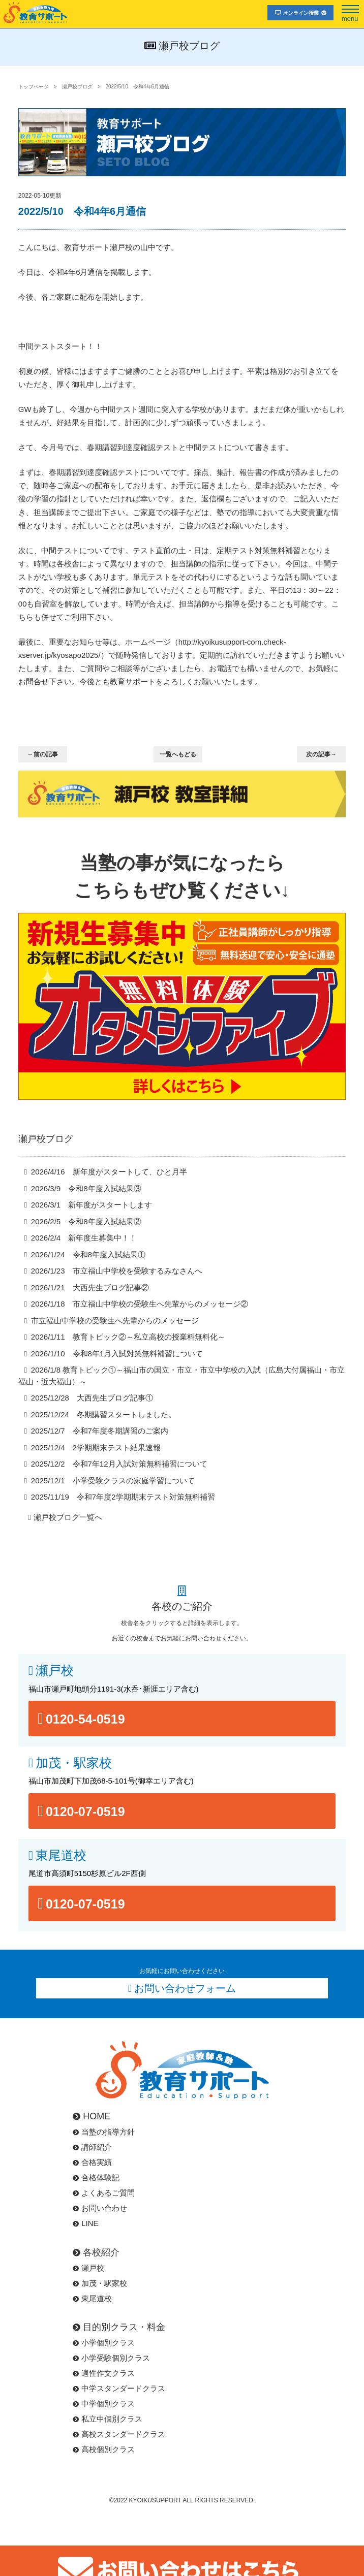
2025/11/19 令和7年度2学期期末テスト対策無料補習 (123, 1496)
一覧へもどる (178, 754)
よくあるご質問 (104, 2192)
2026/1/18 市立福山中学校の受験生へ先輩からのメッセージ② (139, 1303)
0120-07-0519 (85, 1811)
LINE (85, 2223)
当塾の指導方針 (104, 2131)
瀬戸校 (55, 1670)
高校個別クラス (104, 2449)
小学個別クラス (104, 2342)
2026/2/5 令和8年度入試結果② (86, 1221)
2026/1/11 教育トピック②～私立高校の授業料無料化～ (128, 1336)
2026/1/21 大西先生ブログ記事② (90, 1287)
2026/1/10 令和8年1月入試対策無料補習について (117, 1353)
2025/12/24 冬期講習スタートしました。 (103, 1414)
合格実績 (92, 2162)
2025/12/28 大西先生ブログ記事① (92, 1397)
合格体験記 (96, 2177)
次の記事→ (321, 754)
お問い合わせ (100, 2208)
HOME (91, 2116)
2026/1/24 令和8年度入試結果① (88, 1254)
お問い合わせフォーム (185, 1988)
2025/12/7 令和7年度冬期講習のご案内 (99, 1430)
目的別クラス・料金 (119, 2327)
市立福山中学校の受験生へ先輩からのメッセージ (115, 1320)
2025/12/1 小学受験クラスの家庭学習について (113, 1480)
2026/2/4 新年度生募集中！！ (84, 1237)
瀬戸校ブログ (77, 86)
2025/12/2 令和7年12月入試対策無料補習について (119, 1463)
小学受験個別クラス (111, 2358)
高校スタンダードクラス (119, 2434)
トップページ (33, 86)
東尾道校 (61, 1855)
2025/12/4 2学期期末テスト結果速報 (96, 1447)
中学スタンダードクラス (119, 2388)
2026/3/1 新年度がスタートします (91, 1204)
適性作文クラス (104, 2373)
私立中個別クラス (107, 2418)
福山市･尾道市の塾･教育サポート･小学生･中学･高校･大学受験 (36, 12)
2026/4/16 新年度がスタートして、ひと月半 (109, 1171)
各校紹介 (96, 2252)
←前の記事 (42, 754)
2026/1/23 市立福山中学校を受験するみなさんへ (116, 1270)
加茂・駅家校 (74, 1763)
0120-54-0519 (85, 1719)
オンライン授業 (300, 13)
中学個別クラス (104, 2403)
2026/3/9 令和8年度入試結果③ (86, 1188)
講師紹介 (92, 2147)
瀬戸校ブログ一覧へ (68, 1517)
